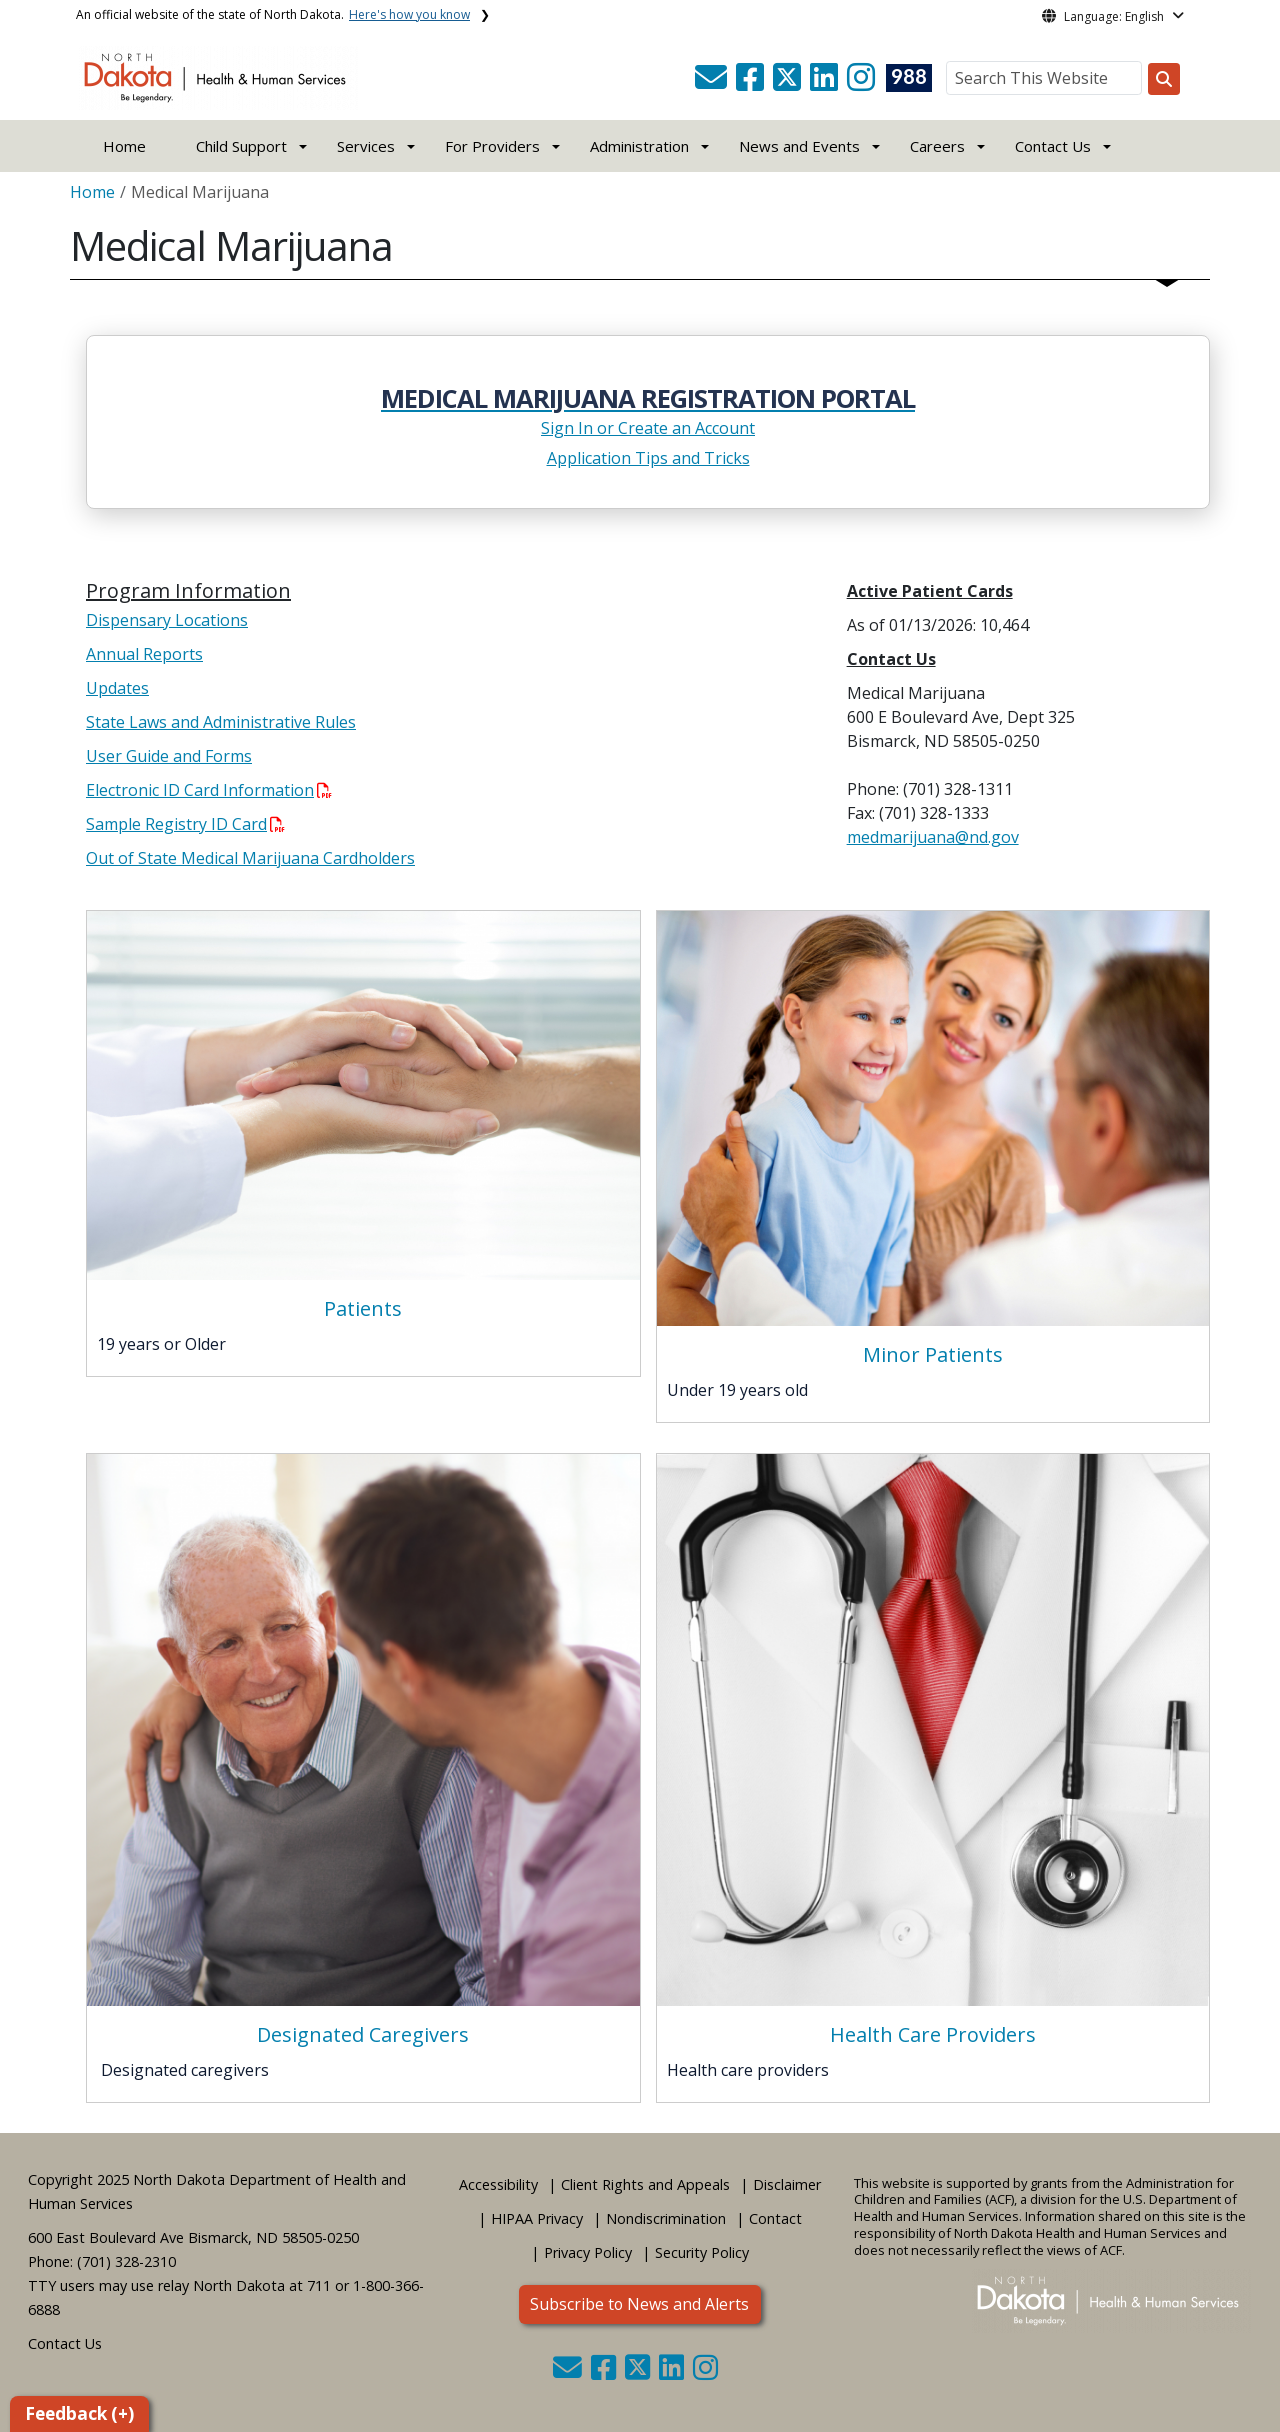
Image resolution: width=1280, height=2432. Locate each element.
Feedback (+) (79, 2413)
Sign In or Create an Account (648, 428)
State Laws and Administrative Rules (221, 722)
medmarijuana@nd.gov (933, 837)
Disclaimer (787, 2184)
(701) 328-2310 (126, 2261)
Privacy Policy (588, 2252)
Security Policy (702, 2252)
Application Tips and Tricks (648, 458)
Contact (775, 2218)
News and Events (799, 146)
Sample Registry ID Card (185, 824)
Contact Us (65, 2343)
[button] (713, 83)
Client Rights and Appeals (645, 2184)
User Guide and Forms (169, 756)
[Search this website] (1164, 79)
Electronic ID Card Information (209, 790)
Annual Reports (144, 654)
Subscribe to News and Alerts (639, 2304)
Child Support (241, 146)
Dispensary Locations (167, 620)
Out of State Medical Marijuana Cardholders (250, 858)
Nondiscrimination (666, 2218)
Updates (117, 688)
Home (124, 146)
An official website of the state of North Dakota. (273, 14)
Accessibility (498, 2184)
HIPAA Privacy (537, 2218)
